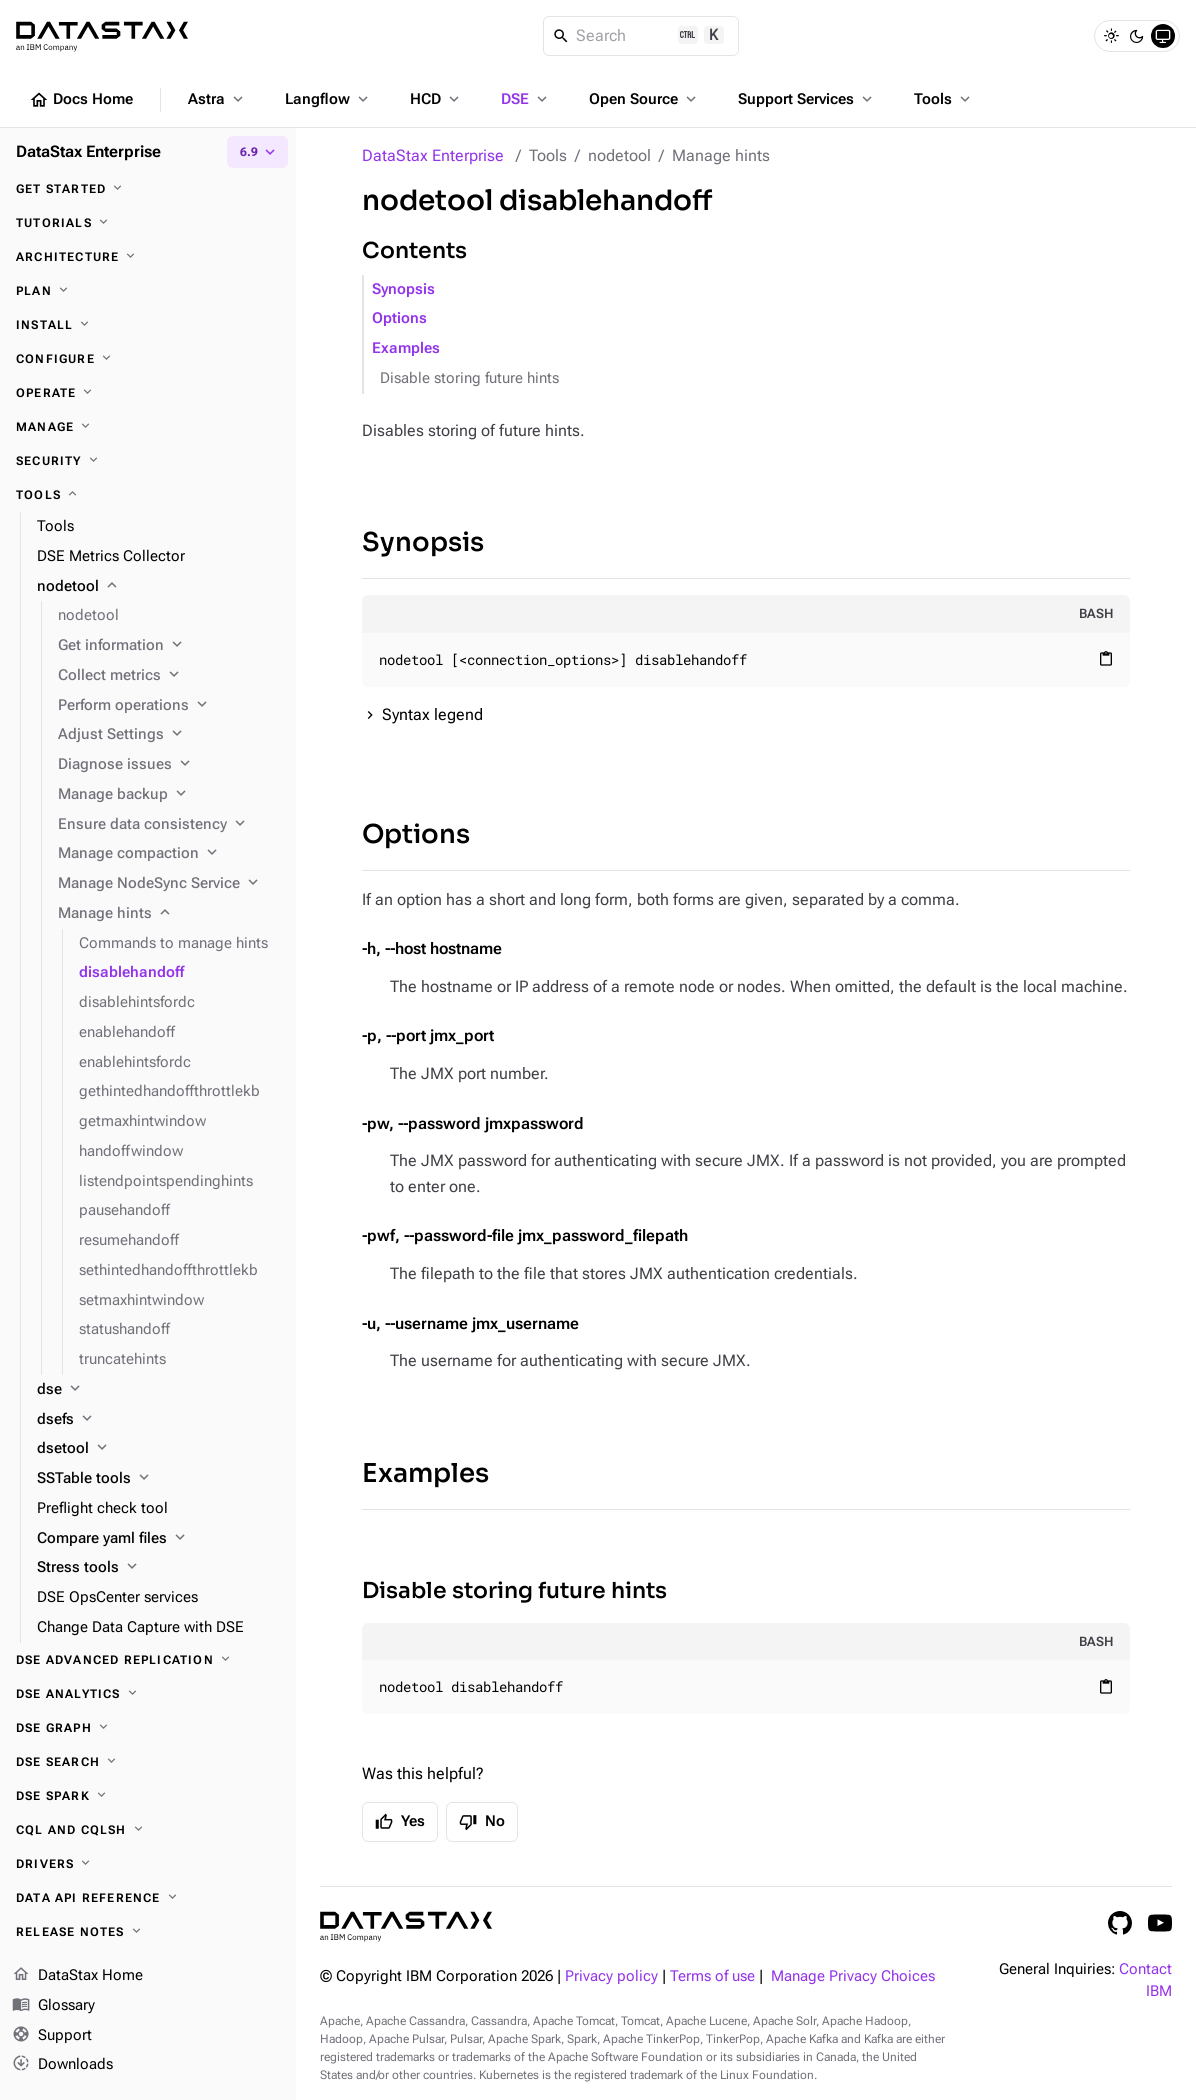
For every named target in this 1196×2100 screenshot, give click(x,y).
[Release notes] (148, 1932)
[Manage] (148, 427)
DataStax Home (77, 1976)
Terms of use (712, 1976)
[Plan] (148, 291)
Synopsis (403, 289)
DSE (526, 99)
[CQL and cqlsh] (148, 1830)
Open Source (644, 99)
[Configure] (148, 359)
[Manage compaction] (169, 854)
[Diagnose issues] (169, 765)
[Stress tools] (158, 1568)
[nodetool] (158, 587)
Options (399, 318)
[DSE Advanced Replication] (148, 1660)
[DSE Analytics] (148, 1694)
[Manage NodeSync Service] (169, 884)
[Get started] (148, 189)
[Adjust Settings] (169, 735)
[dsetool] (158, 1449)
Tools (944, 99)
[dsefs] (158, 1420)
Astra (217, 99)
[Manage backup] (169, 795)
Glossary (53, 2006)
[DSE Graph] (148, 1728)
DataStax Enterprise (433, 155)
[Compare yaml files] (158, 1539)
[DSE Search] (148, 1762)
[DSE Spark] (148, 1796)
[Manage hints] (169, 914)
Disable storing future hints (469, 378)
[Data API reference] (148, 1898)
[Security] (148, 461)
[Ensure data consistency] (169, 825)
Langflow (328, 99)
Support (52, 2036)
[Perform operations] (169, 706)
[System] (1163, 36)
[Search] (641, 36)
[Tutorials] (148, 223)
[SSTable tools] (158, 1479)
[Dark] (1137, 36)
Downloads (62, 2065)
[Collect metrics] (169, 676)
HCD (436, 99)
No (482, 1822)
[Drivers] (148, 1864)
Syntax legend (432, 714)
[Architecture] (148, 257)
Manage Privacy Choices (853, 1976)
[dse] (158, 1390)
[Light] (1111, 36)
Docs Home (81, 100)
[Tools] (148, 495)
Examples (406, 348)
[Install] (148, 325)
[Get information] (169, 646)
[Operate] (148, 393)
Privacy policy (611, 1976)
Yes (400, 1822)
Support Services (807, 99)
